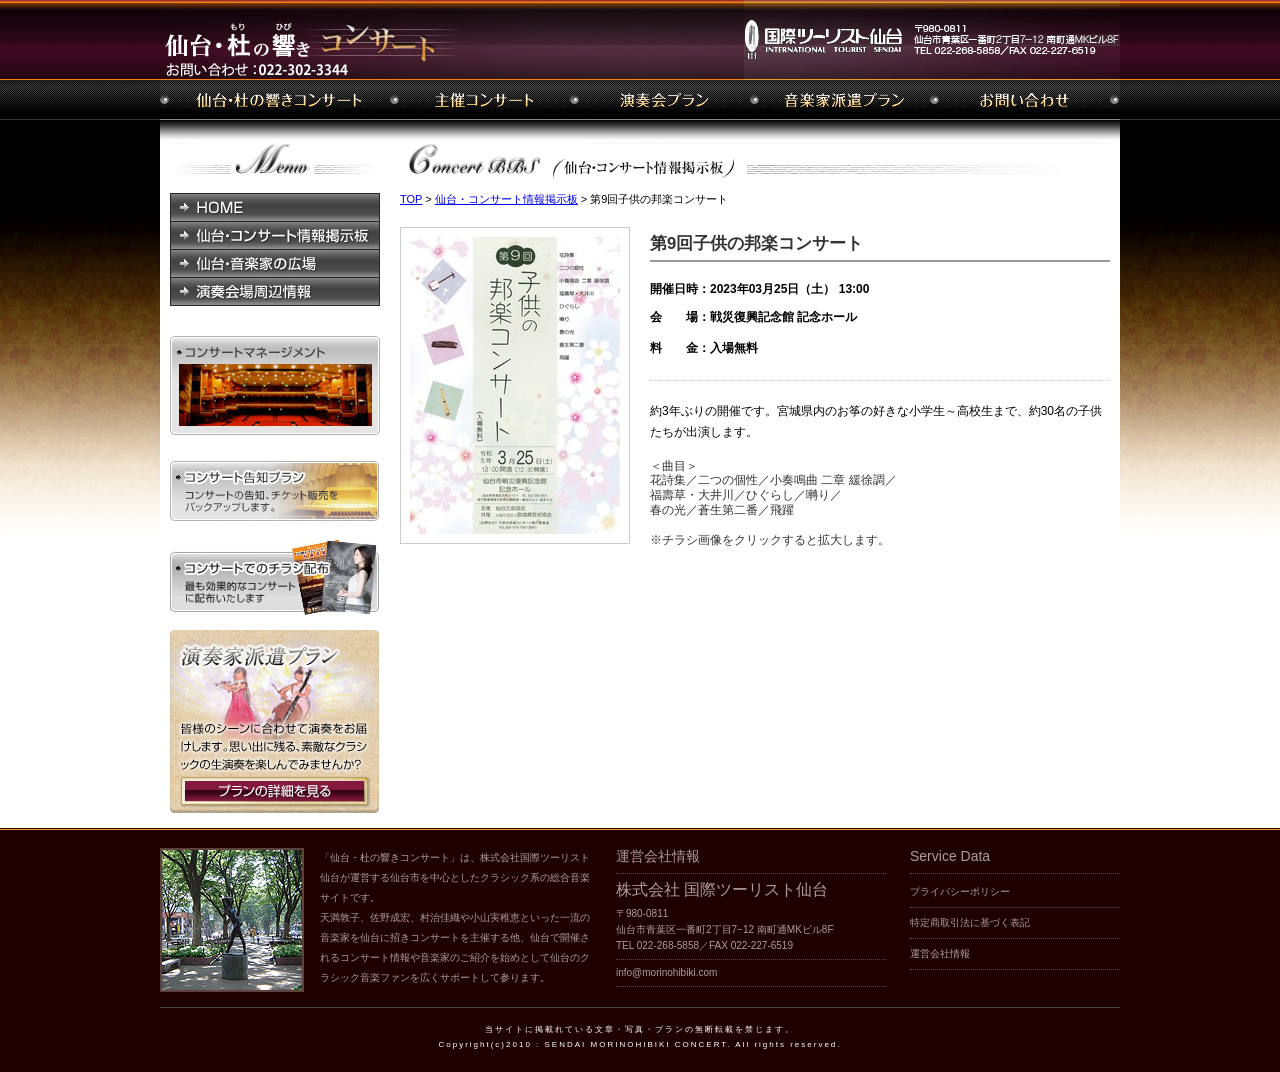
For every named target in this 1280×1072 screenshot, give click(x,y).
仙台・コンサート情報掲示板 (506, 199)
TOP (411, 199)
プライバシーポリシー (960, 891)
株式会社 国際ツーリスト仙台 (722, 889)
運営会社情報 (940, 953)
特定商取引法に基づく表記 (970, 922)
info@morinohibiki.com (666, 972)
